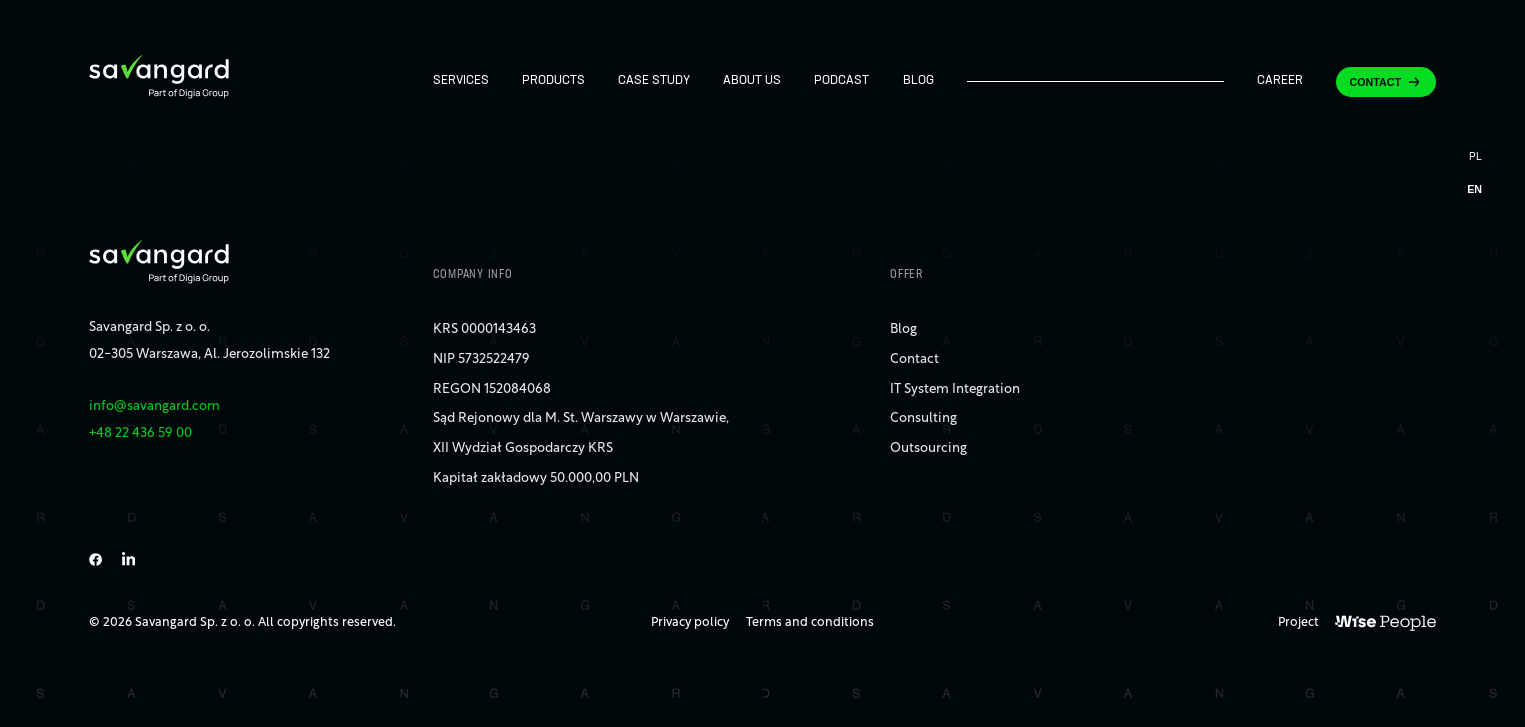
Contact (1375, 82)
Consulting (923, 418)
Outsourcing (928, 448)
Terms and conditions (810, 623)
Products (553, 81)
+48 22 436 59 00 (140, 433)
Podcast (841, 81)
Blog (918, 81)
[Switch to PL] (1474, 159)
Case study (654, 81)
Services (461, 81)
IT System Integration (955, 389)
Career (1280, 81)
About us (752, 81)
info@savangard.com (154, 406)
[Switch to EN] (1474, 189)
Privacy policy (690, 623)
